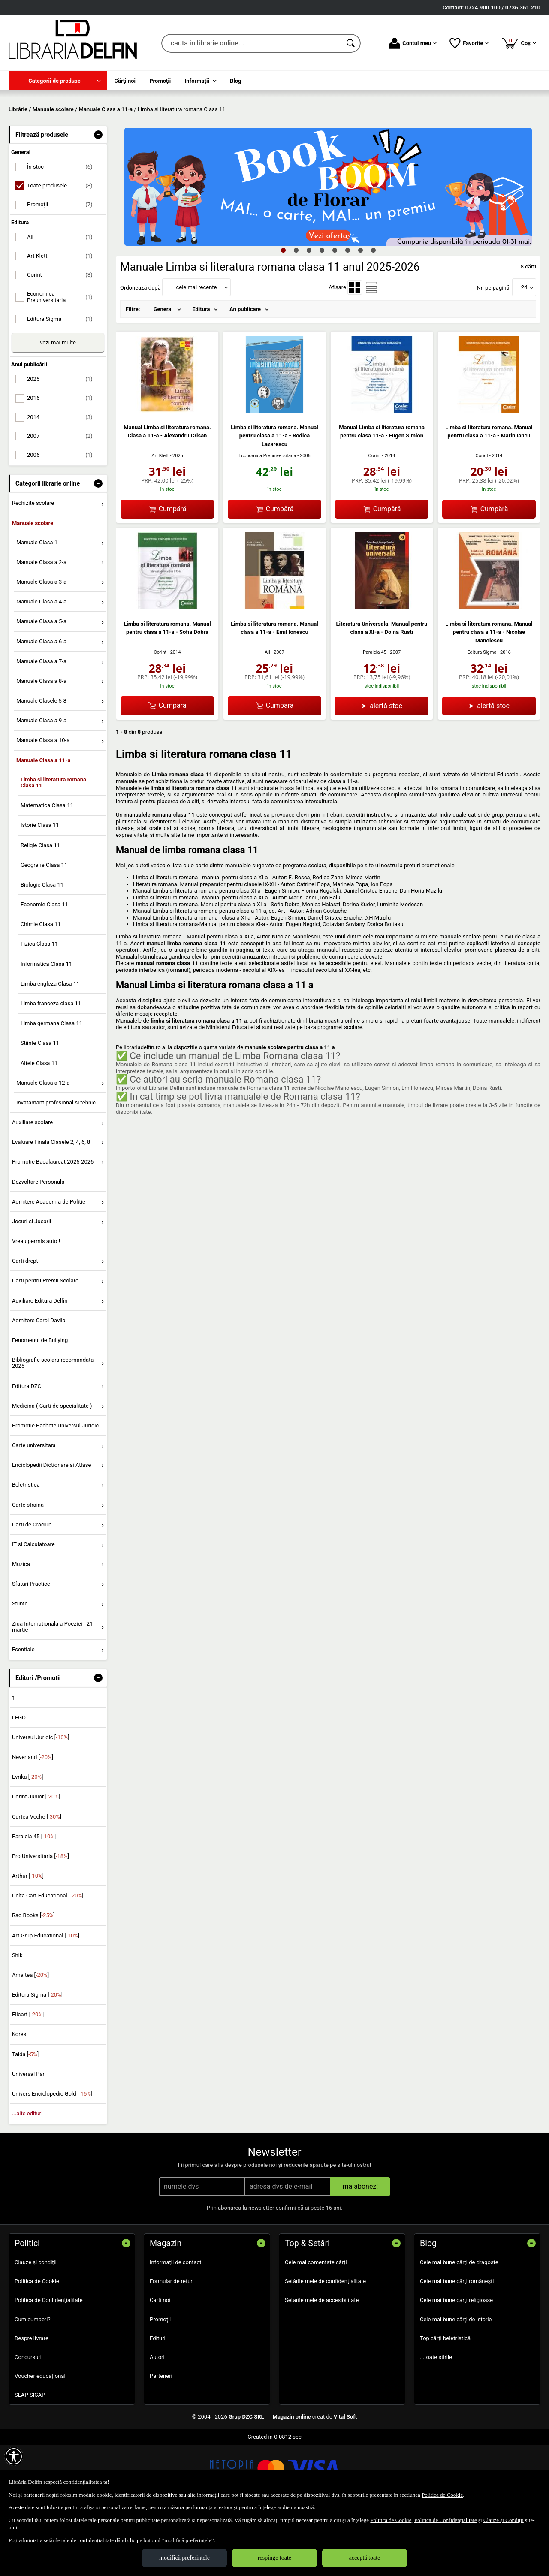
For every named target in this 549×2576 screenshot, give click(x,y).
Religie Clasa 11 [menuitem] (40, 907)
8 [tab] (373, 312)
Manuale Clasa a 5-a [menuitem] (41, 683)
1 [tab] (283, 312)
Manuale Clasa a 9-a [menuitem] (41, 782)
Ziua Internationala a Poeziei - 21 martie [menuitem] (52, 1688)
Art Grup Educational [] (45, 1997)
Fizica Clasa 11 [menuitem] (39, 1006)
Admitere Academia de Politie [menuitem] (48, 1263)
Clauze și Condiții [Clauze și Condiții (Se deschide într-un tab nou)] (503, 2520)
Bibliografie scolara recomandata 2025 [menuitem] (53, 1424)
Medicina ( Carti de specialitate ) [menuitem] (52, 1467)
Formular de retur (171, 2343)
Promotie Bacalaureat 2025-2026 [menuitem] (53, 1224)
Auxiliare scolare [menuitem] (32, 1184)
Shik (17, 2017)
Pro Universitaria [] (40, 1918)
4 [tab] (321, 312)
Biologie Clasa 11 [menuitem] (42, 946)
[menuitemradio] (354, 349)
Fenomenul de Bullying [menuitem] (40, 1402)
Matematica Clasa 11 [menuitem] (47, 867)
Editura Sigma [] (37, 2057)
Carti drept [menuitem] (25, 1323)
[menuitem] (58, 80)
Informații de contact (176, 2324)
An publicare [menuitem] (245, 371)
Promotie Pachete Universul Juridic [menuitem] (55, 1487)
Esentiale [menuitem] (23, 1711)
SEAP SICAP (30, 2457)
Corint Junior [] (36, 1858)
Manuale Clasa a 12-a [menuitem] (42, 1144)
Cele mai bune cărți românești (457, 2343)
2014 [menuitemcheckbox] (63, 479)
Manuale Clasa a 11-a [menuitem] (43, 822)
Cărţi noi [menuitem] (125, 81)
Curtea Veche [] (36, 1878)
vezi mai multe (58, 404)
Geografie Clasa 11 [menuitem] (44, 926)
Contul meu (413, 43)
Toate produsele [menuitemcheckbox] (63, 247)
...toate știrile (436, 2419)
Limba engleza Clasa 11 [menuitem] (50, 1045)
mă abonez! (360, 2248)
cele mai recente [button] (196, 349)
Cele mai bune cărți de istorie (456, 2381)
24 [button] (524, 349)
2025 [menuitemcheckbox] (63, 441)
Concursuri (28, 2419)
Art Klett (160, 517)
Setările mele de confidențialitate (325, 2343)
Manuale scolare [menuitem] (32, 585)
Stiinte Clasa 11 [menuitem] (40, 1105)
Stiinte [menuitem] (20, 1665)
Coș (518, 43)
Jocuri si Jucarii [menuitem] (31, 1283)
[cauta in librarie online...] (251, 43)
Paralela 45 (374, 714)
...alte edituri (27, 2175)
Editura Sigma (481, 714)
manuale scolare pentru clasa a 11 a (289, 1109)
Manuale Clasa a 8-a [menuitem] (41, 742)
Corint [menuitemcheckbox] (63, 337)
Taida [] (25, 2116)
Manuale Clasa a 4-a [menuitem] (41, 664)
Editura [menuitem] (201, 371)
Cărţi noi (160, 2362)
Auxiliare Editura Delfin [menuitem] (40, 1362)
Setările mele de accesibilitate (322, 2362)
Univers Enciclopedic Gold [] (52, 2155)
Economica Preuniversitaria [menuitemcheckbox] (63, 359)
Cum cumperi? (33, 2381)
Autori (157, 2419)
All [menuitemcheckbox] (63, 299)
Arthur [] (28, 1938)
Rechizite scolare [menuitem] (33, 565)
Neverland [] (32, 1819)
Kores (19, 2096)
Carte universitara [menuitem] (34, 1507)
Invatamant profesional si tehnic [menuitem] (56, 1164)
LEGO (19, 1779)
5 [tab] (334, 312)
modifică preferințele (184, 2558)
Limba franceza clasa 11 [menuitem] (51, 1065)
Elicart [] (28, 2076)
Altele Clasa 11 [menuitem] (39, 1125)
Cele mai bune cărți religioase (456, 2362)
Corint (374, 517)
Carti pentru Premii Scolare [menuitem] (45, 1342)
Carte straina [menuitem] (28, 1566)
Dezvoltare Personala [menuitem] (38, 1243)
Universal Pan (29, 2136)
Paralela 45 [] (34, 1898)
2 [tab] (296, 312)
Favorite (469, 43)
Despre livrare (31, 2400)
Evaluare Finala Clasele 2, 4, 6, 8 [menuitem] (51, 1204)
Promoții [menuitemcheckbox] (63, 266)
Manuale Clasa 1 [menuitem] (36, 604)
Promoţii (160, 2381)
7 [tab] (360, 312)
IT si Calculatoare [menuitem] (33, 1606)
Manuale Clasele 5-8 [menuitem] (41, 763)
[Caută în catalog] (351, 43)
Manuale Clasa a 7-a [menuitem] (41, 723)
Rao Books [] (33, 1977)
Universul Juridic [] (40, 1799)
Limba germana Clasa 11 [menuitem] (51, 1085)
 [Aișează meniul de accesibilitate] (13, 2456)
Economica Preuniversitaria (267, 518)
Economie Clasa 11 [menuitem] (44, 966)
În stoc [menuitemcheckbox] (63, 229)
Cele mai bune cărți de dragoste (459, 2324)
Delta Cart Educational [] (48, 1958)
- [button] (98, 196)
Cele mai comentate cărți (316, 2324)
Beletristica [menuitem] (26, 1547)
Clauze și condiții (36, 2324)
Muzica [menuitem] (21, 1626)
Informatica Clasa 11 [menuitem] (46, 1026)
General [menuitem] (163, 371)
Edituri (158, 2400)
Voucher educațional (40, 2437)
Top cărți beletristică (445, 2400)
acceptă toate (364, 2558)
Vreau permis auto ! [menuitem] (36, 1303)
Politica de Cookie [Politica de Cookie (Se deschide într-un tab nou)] (442, 2495)
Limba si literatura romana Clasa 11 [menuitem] (53, 844)
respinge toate (274, 2558)
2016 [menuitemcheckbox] (63, 460)
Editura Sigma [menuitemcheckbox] (63, 380)
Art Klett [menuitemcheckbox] (63, 317)
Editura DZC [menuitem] (26, 1448)
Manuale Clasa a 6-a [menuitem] (41, 703)
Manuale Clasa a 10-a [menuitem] (42, 802)
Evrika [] (27, 1839)
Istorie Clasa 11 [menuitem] (40, 887)
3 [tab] (309, 312)
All (267, 714)
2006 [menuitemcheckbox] (63, 516)
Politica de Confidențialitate (49, 2362)
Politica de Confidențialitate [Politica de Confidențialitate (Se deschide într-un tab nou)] (445, 2520)
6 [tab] (347, 312)
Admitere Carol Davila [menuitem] (39, 1382)
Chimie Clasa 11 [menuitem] (41, 986)
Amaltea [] (30, 2036)
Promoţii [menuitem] (160, 81)
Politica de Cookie (37, 2343)
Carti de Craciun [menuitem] (31, 1586)
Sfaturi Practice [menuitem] (31, 1646)
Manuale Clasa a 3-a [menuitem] (41, 643)
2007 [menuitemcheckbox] (63, 498)
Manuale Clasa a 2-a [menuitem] (41, 624)
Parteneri (161, 2437)
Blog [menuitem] (235, 81)
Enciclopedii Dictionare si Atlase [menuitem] (51, 1527)
